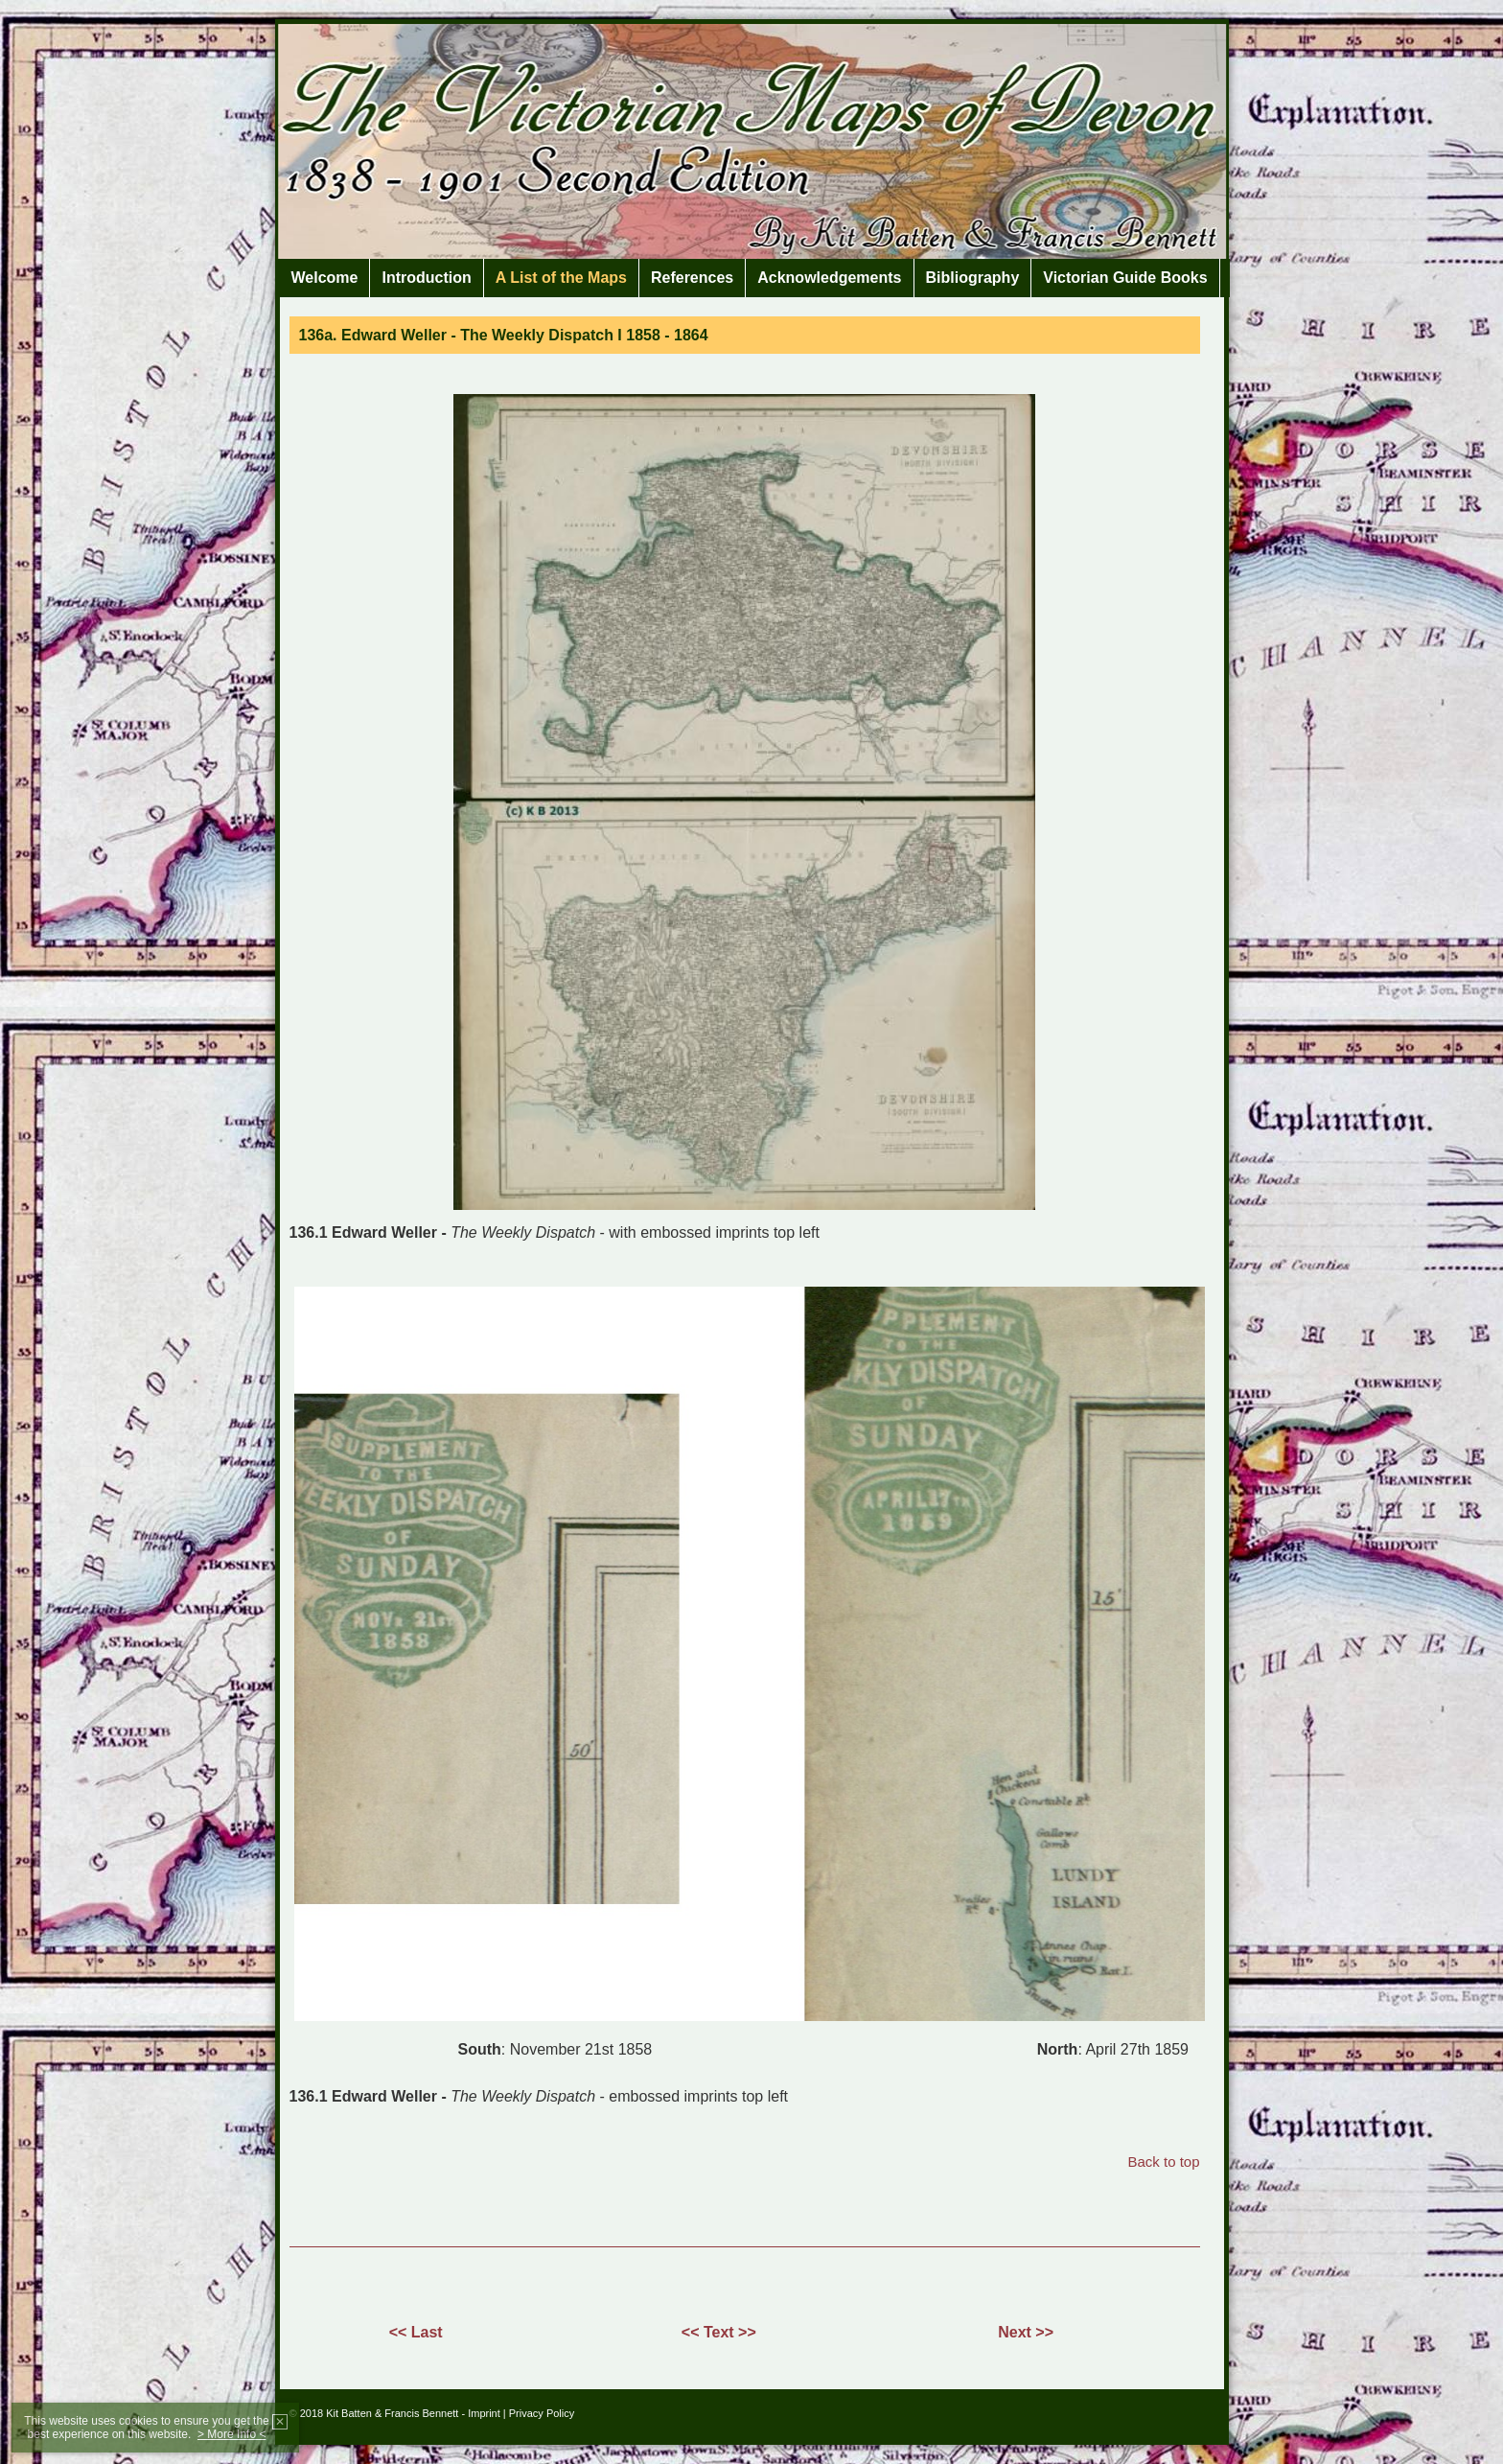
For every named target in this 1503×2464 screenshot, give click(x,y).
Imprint (484, 2413)
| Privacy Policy (538, 2413)
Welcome (324, 277)
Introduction (426, 277)
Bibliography (973, 277)
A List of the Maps (561, 277)
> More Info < (231, 2434)
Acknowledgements (829, 277)
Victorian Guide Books (1125, 277)
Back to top (1163, 2161)
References (692, 277)
